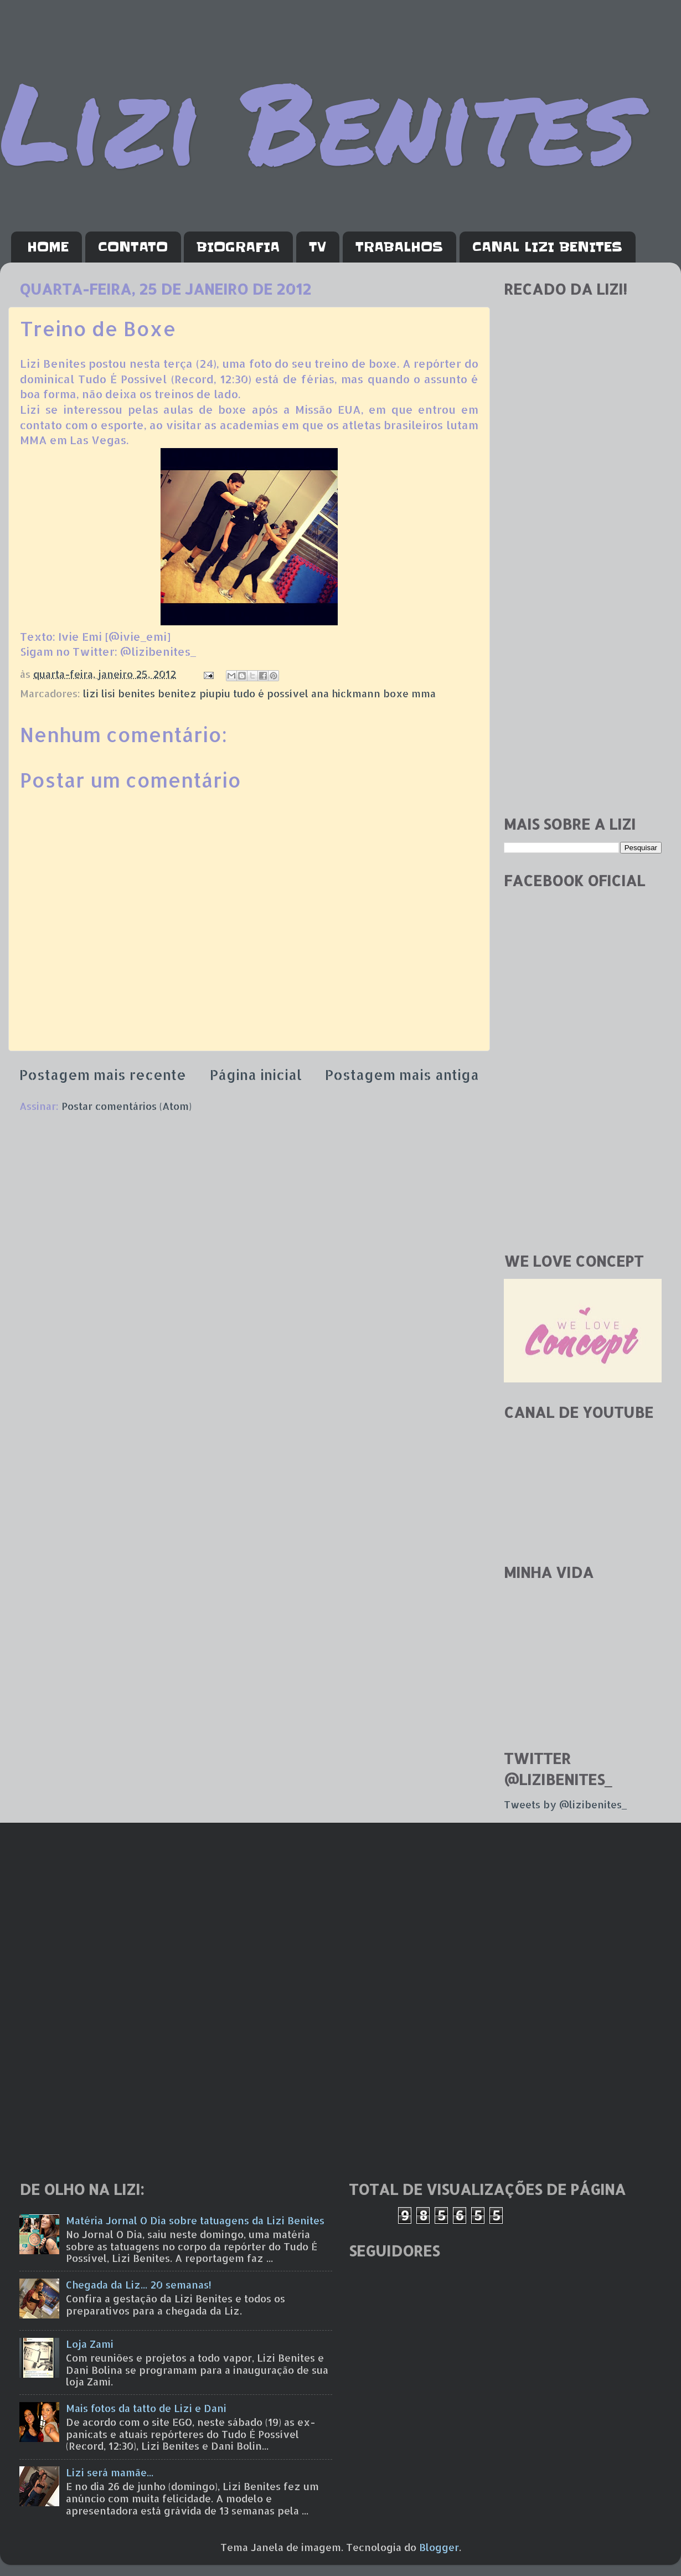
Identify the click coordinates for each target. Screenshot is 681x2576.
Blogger (439, 2547)
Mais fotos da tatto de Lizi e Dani (146, 2408)
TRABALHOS (399, 247)
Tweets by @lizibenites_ (565, 1804)
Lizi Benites (318, 120)
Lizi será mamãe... (109, 2472)
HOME (48, 247)
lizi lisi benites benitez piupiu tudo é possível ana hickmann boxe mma (259, 693)
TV (317, 247)
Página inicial (256, 1074)
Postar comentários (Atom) (126, 1105)
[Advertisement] (583, 631)
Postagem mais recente (102, 1074)
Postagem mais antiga (402, 1074)
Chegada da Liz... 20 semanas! (138, 2284)
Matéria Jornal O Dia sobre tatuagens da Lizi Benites (195, 2220)
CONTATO (133, 247)
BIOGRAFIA (238, 247)
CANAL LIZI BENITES (547, 247)
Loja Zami (90, 2343)
